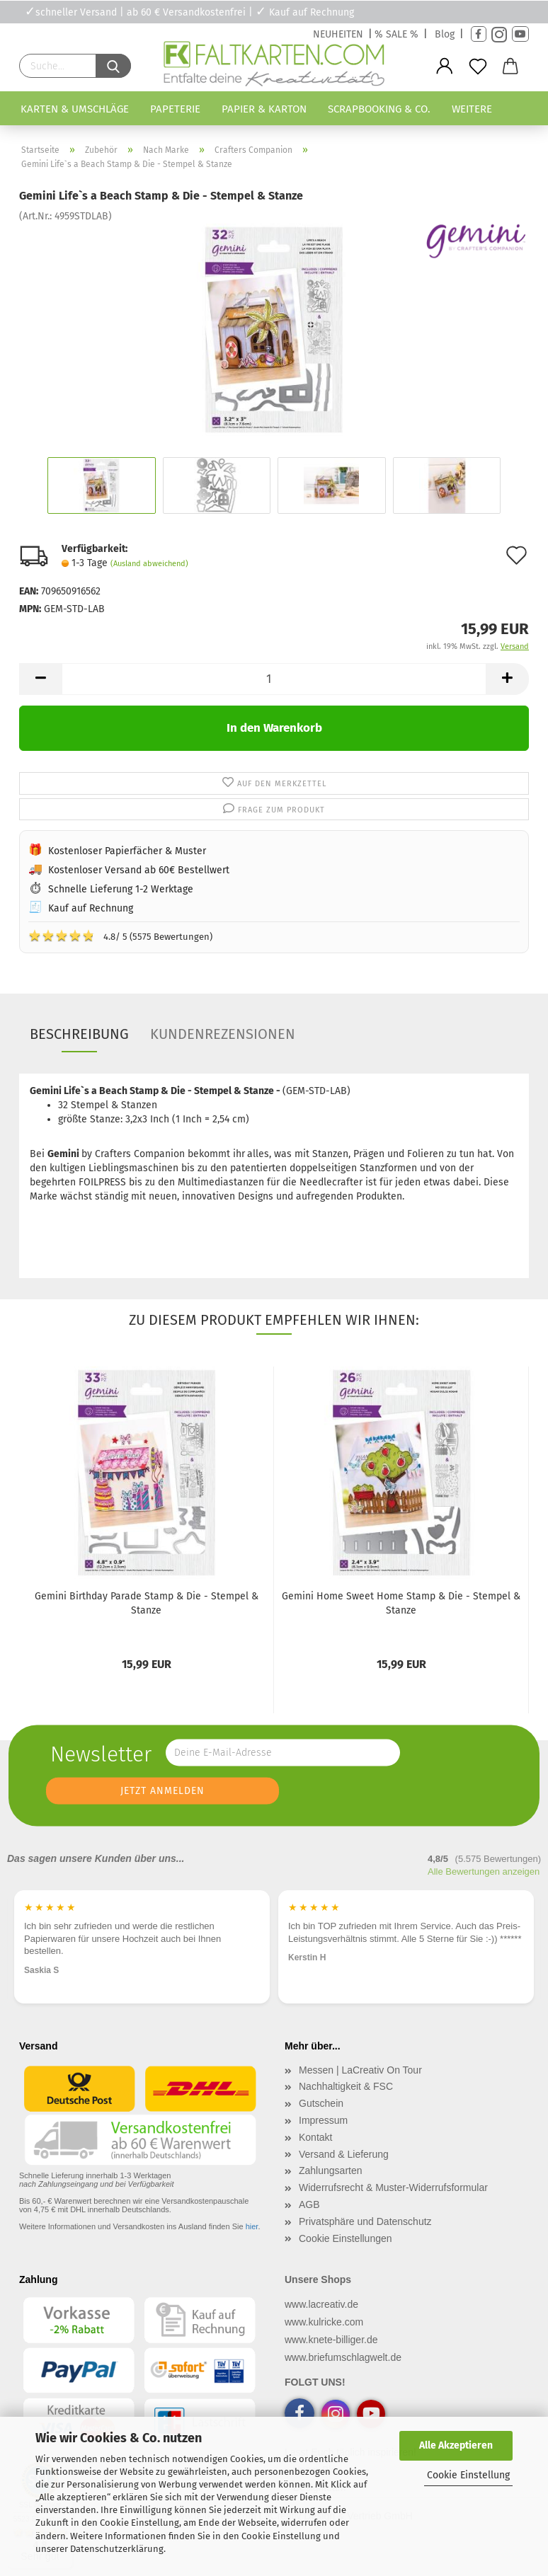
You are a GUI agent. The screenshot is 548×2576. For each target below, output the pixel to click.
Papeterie (175, 109)
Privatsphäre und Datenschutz (365, 2221)
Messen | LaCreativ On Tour (360, 2070)
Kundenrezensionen (222, 1033)
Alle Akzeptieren (456, 2445)
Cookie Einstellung (468, 2475)
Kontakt (315, 2137)
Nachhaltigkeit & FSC (346, 2086)
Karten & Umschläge (75, 109)
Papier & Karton (264, 109)
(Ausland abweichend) (149, 563)
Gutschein (321, 2103)
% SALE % (396, 34)
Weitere (472, 109)
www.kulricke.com (324, 2322)
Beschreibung (79, 1033)
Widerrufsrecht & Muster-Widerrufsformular (393, 2187)
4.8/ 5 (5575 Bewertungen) (120, 935)
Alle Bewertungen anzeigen (484, 1871)
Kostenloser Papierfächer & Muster (127, 851)
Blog (445, 34)
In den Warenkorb (274, 727)
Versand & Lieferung (344, 2154)
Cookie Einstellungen (345, 2238)
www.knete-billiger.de (331, 2339)
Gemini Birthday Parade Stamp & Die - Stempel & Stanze (146, 1603)
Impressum (323, 2120)
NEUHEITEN (338, 34)
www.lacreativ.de (321, 2304)
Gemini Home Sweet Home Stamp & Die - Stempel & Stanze (401, 1603)
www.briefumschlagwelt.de (343, 2357)
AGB (309, 2204)
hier (252, 2226)
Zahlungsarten (331, 2170)
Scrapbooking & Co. (379, 109)
